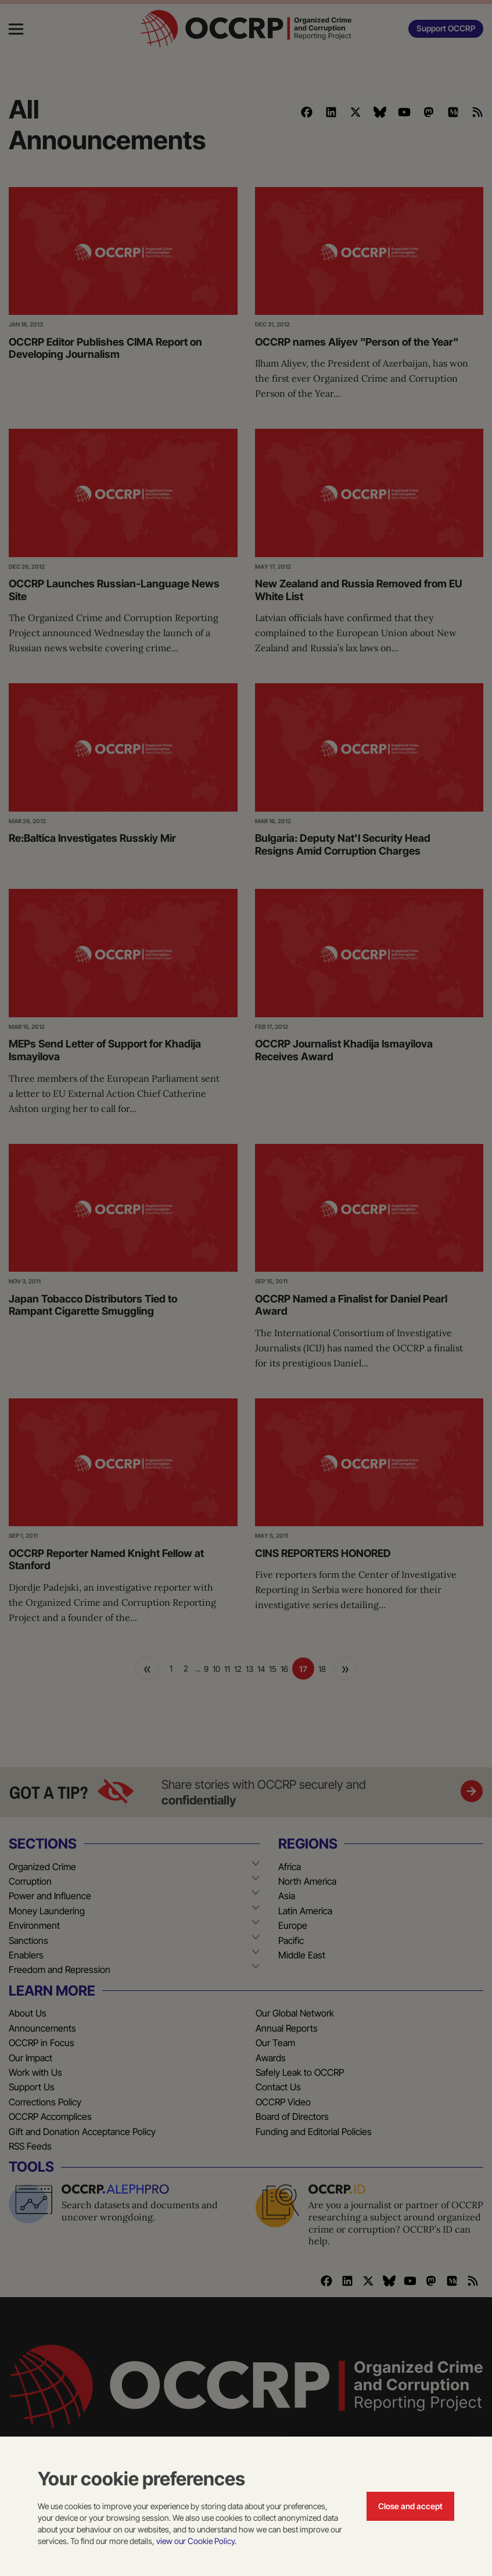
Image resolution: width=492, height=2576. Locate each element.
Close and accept (410, 2506)
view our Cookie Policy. (196, 2541)
